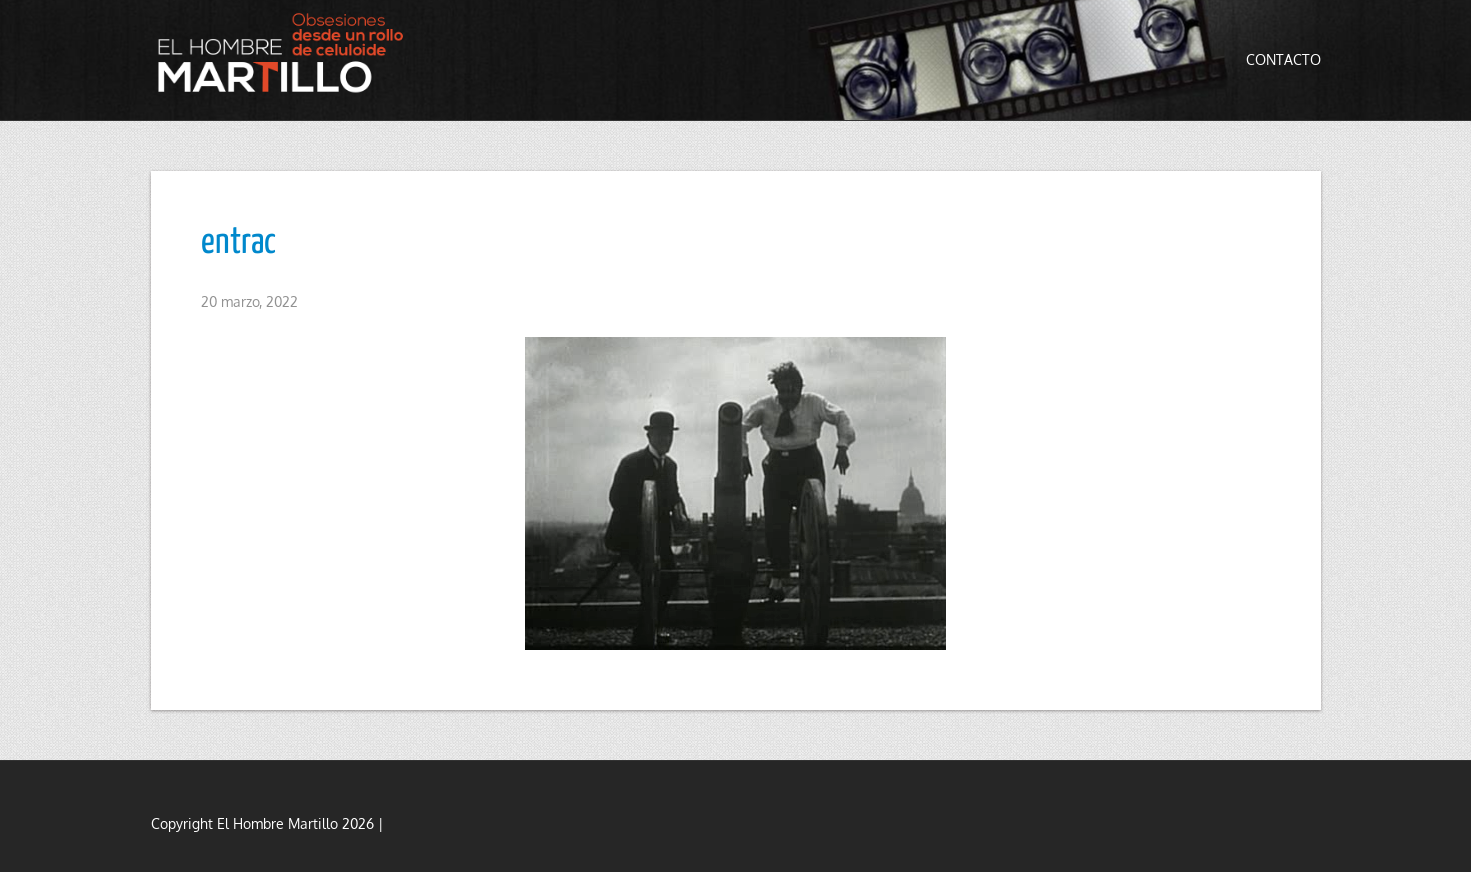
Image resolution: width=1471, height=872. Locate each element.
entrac (238, 243)
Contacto (1283, 59)
